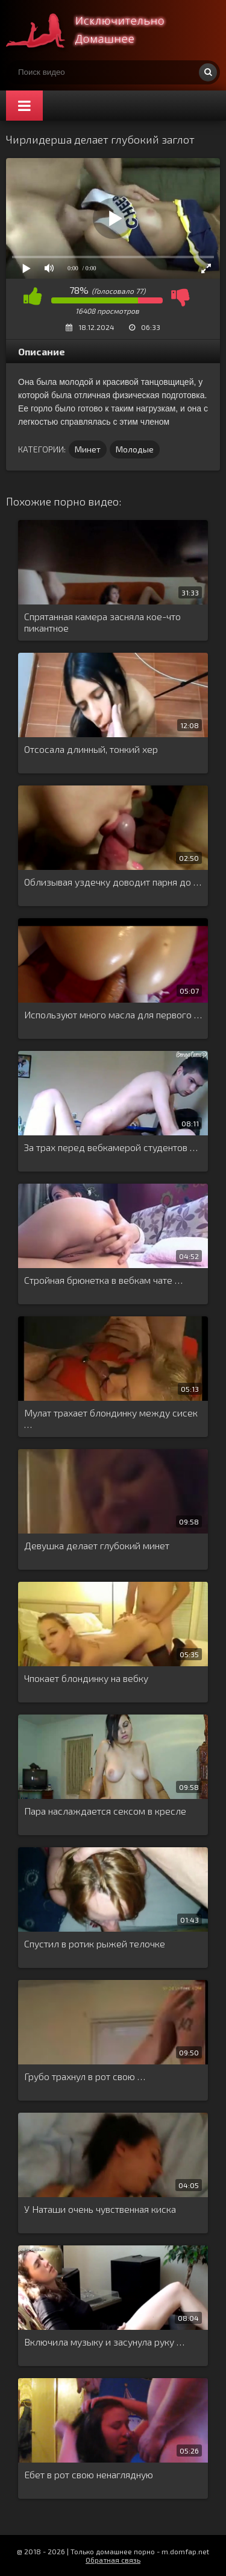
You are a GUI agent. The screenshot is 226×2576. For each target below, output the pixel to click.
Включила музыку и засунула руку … (104, 2341)
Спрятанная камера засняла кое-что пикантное (102, 622)
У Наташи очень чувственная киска (100, 2209)
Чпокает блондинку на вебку (86, 1678)
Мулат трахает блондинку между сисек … (111, 1418)
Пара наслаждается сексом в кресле (105, 1810)
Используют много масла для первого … (113, 1014)
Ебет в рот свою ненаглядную (88, 2474)
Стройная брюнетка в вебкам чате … (103, 1280)
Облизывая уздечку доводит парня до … (112, 881)
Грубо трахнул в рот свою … (84, 2076)
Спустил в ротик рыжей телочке (94, 1943)
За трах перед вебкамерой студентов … (111, 1147)
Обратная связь (113, 2559)
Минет (88, 449)
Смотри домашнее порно (96, 30)
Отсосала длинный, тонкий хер (91, 749)
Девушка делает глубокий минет (96, 1545)
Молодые (135, 449)
